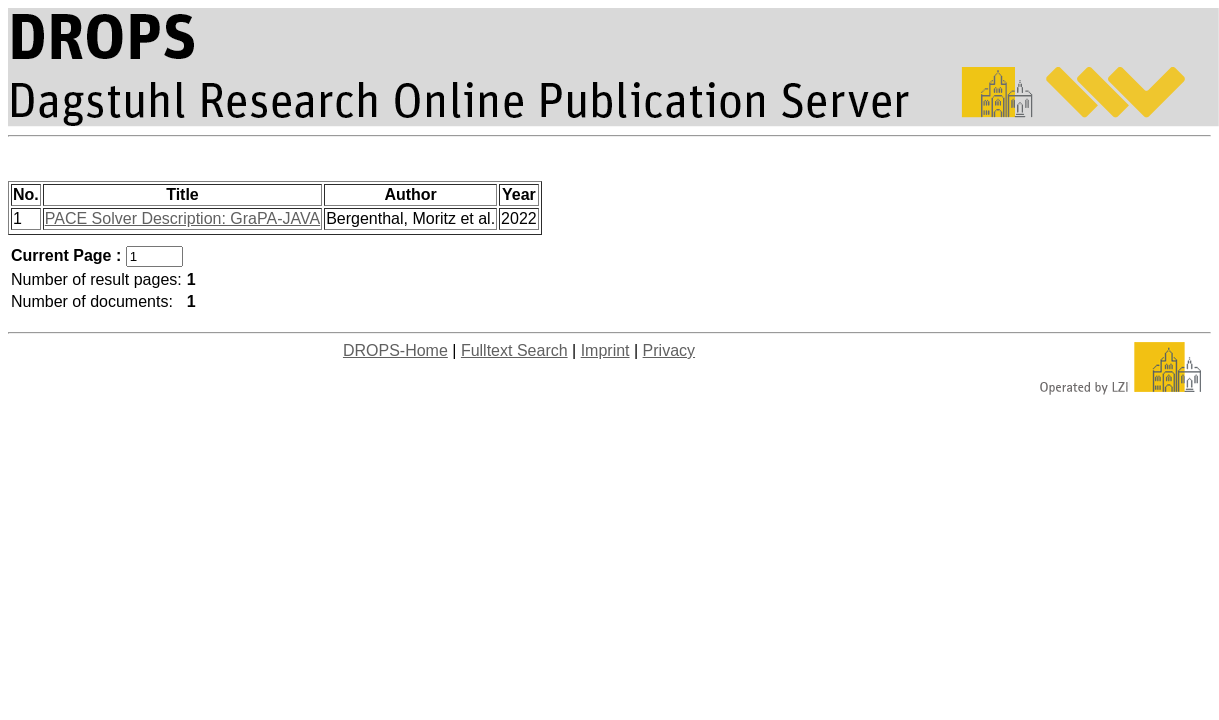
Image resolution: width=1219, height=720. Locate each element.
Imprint (605, 350)
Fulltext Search (514, 350)
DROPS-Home (395, 350)
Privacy (669, 350)
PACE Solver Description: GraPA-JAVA (182, 218)
